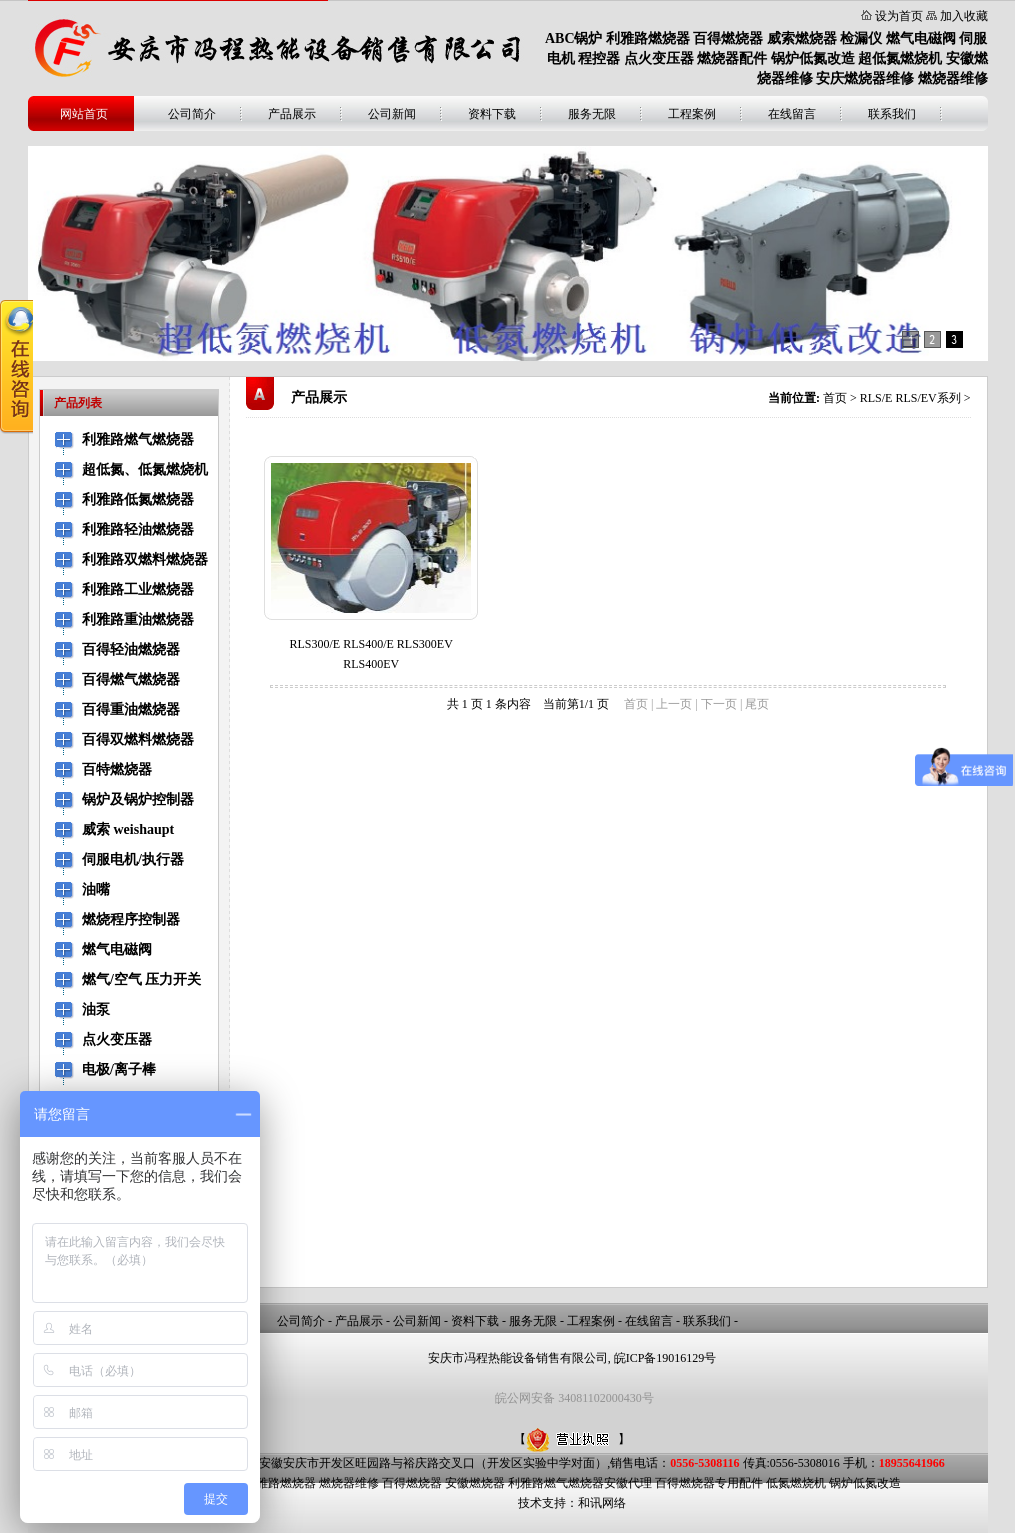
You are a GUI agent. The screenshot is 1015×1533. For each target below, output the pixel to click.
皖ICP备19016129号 (665, 1358)
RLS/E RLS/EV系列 (910, 398)
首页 (835, 398)
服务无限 (592, 114)
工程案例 (692, 114)
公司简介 (192, 114)
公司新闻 (392, 114)
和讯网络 (602, 1503)
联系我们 (892, 114)
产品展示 (292, 114)
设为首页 (899, 16)
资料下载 (492, 114)
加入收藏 (964, 16)
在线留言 (792, 114)
